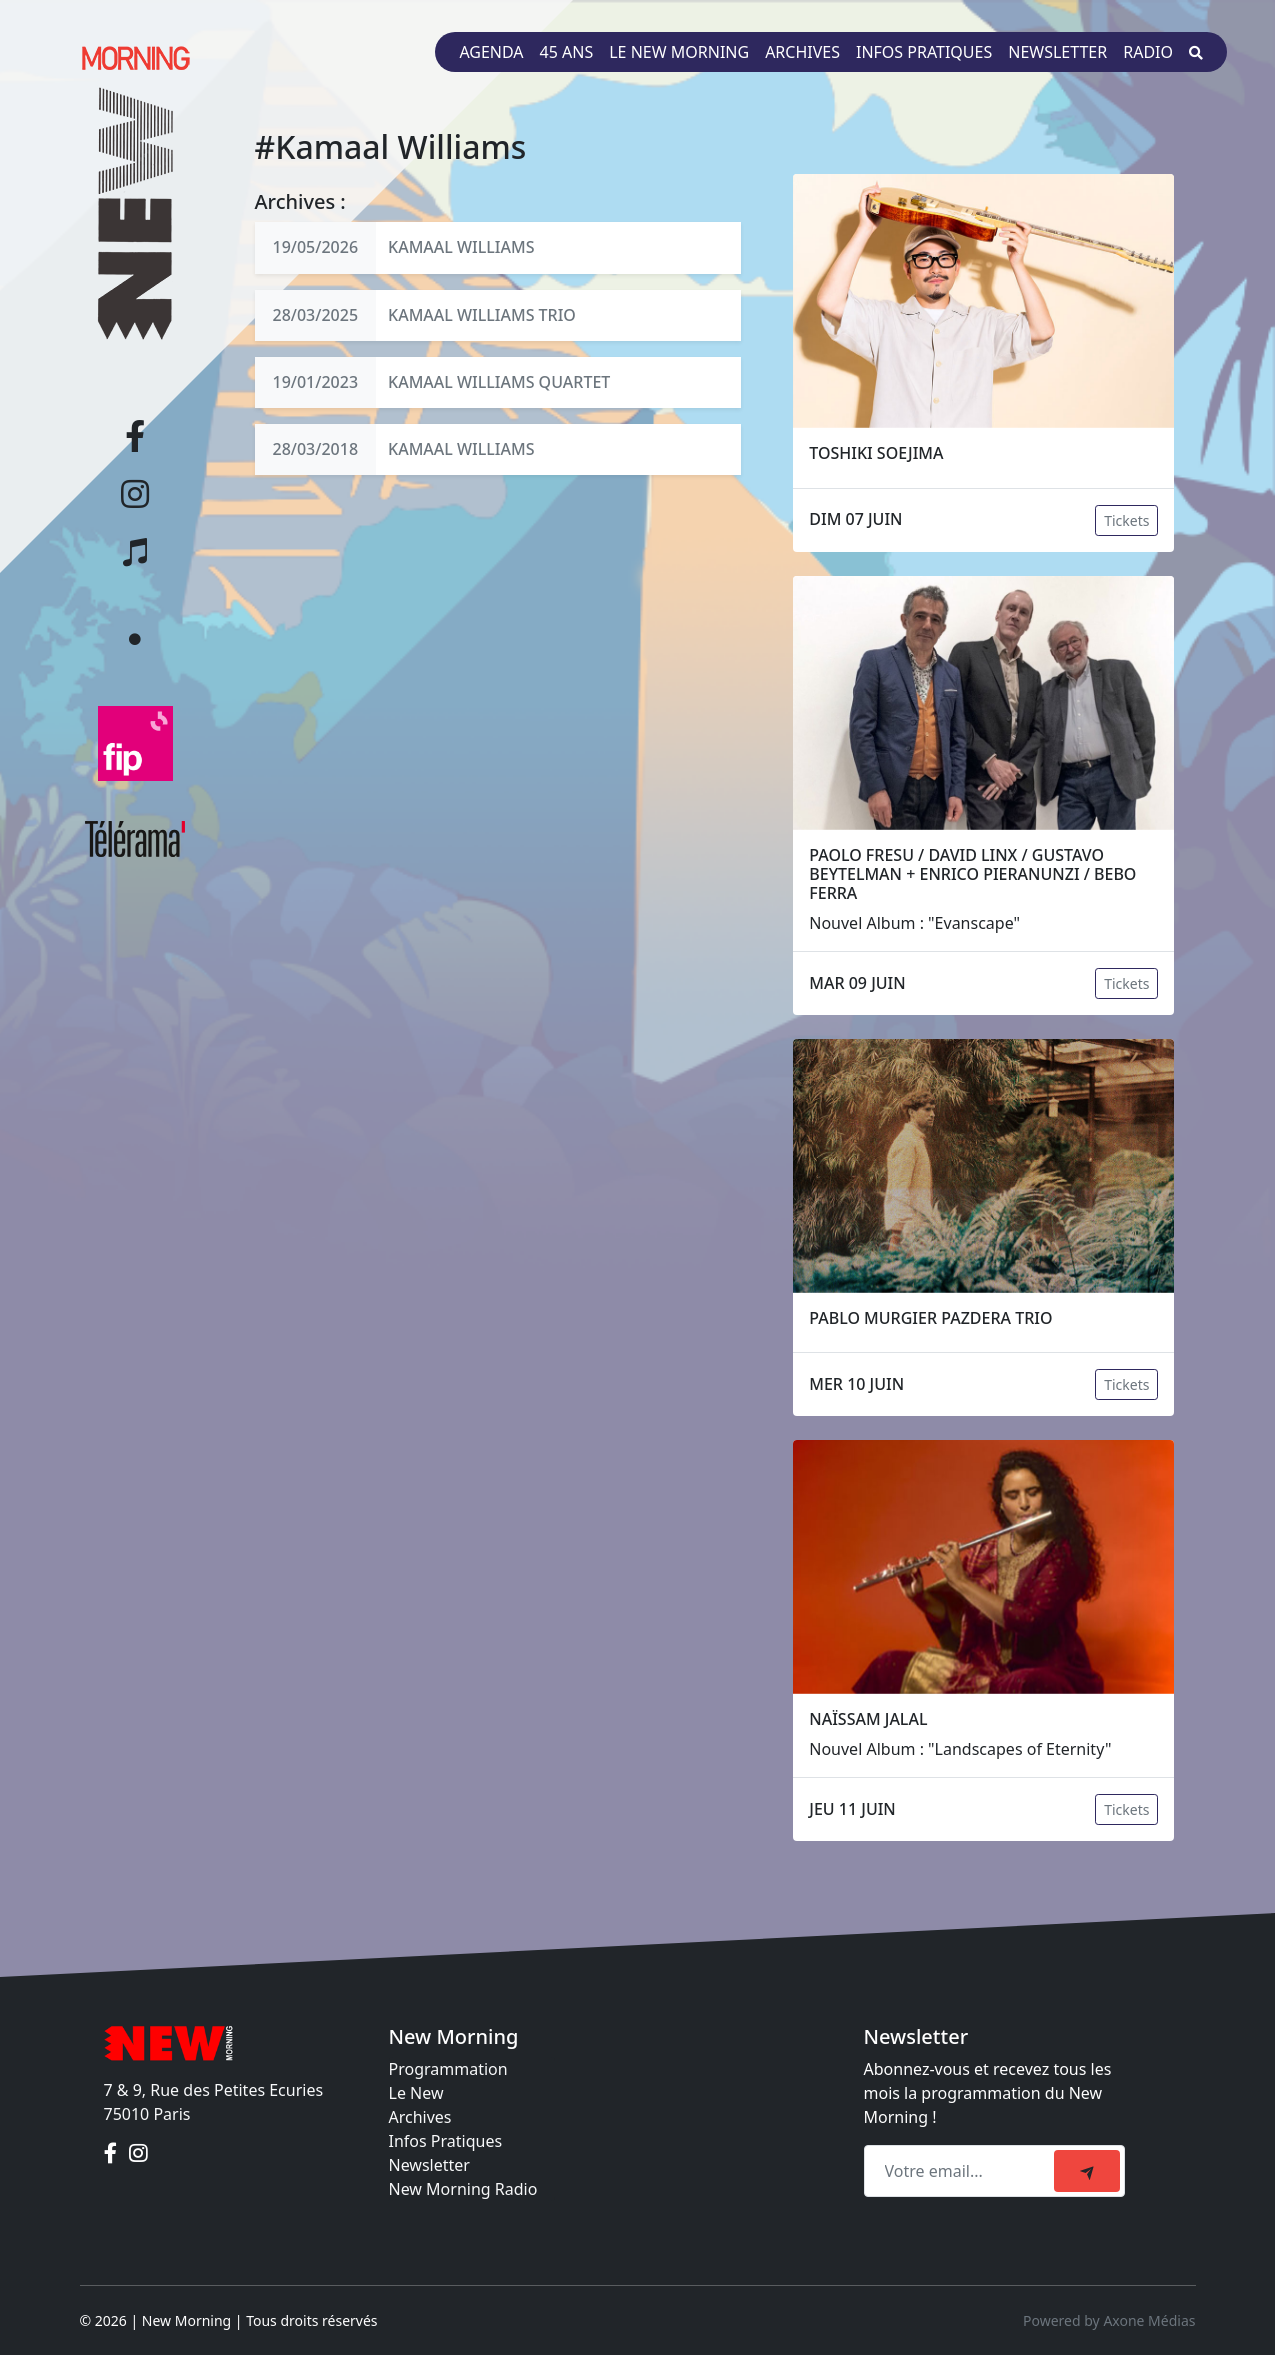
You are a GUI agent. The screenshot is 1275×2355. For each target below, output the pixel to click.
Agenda (491, 52)
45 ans (567, 52)
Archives (802, 52)
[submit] (1087, 2171)
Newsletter (1057, 52)
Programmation (448, 2069)
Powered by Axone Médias (1109, 2320)
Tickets (1126, 520)
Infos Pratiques (446, 2141)
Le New (416, 2093)
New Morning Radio (463, 2189)
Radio (1148, 52)
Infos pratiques (924, 52)
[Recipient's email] (962, 2171)
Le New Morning (679, 52)
